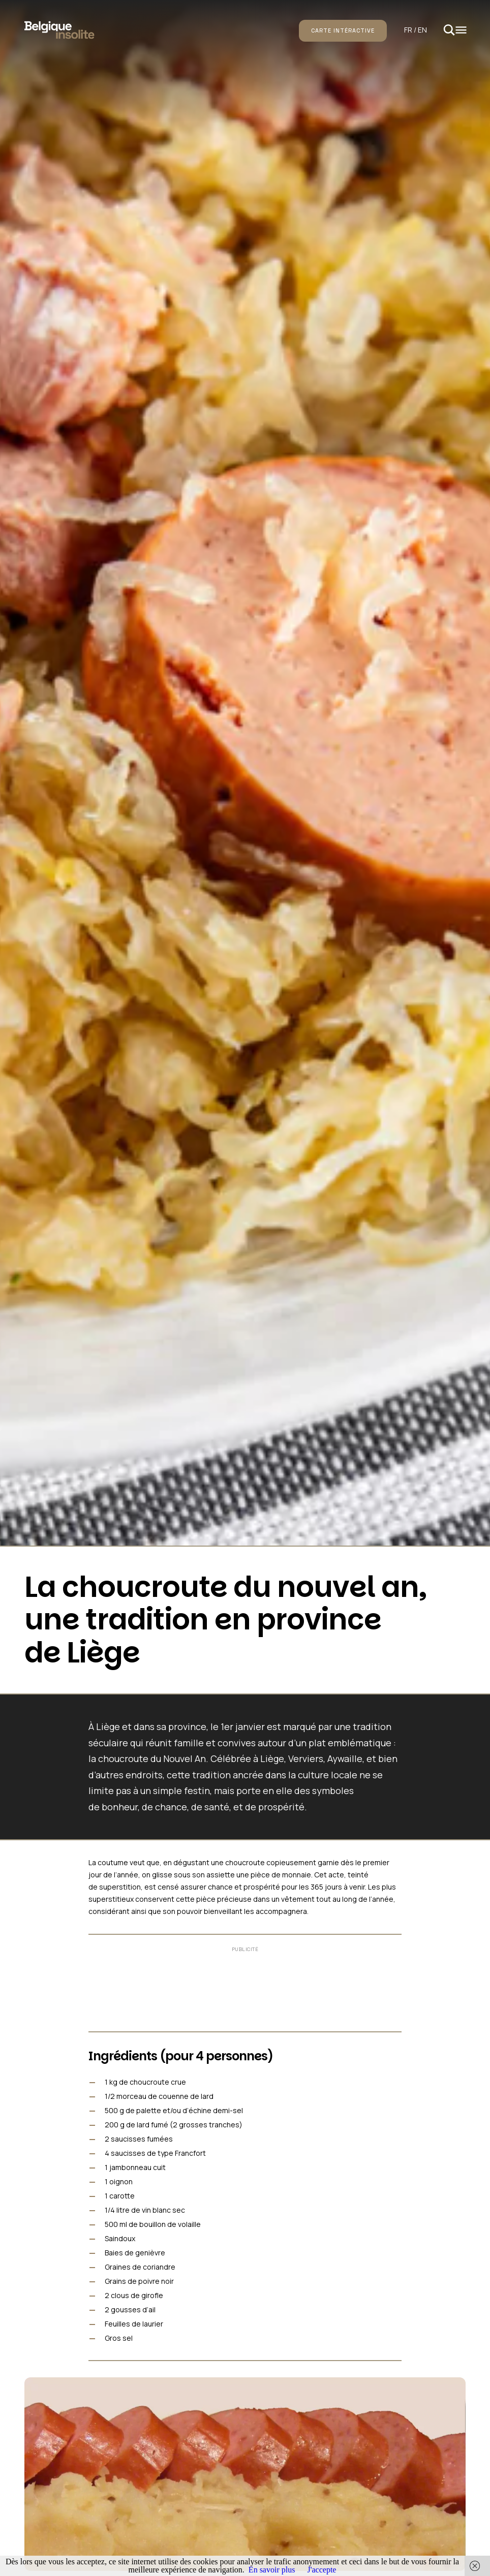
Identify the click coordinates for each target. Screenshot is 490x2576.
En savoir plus (272, 2569)
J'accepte (321, 2569)
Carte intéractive (343, 30)
